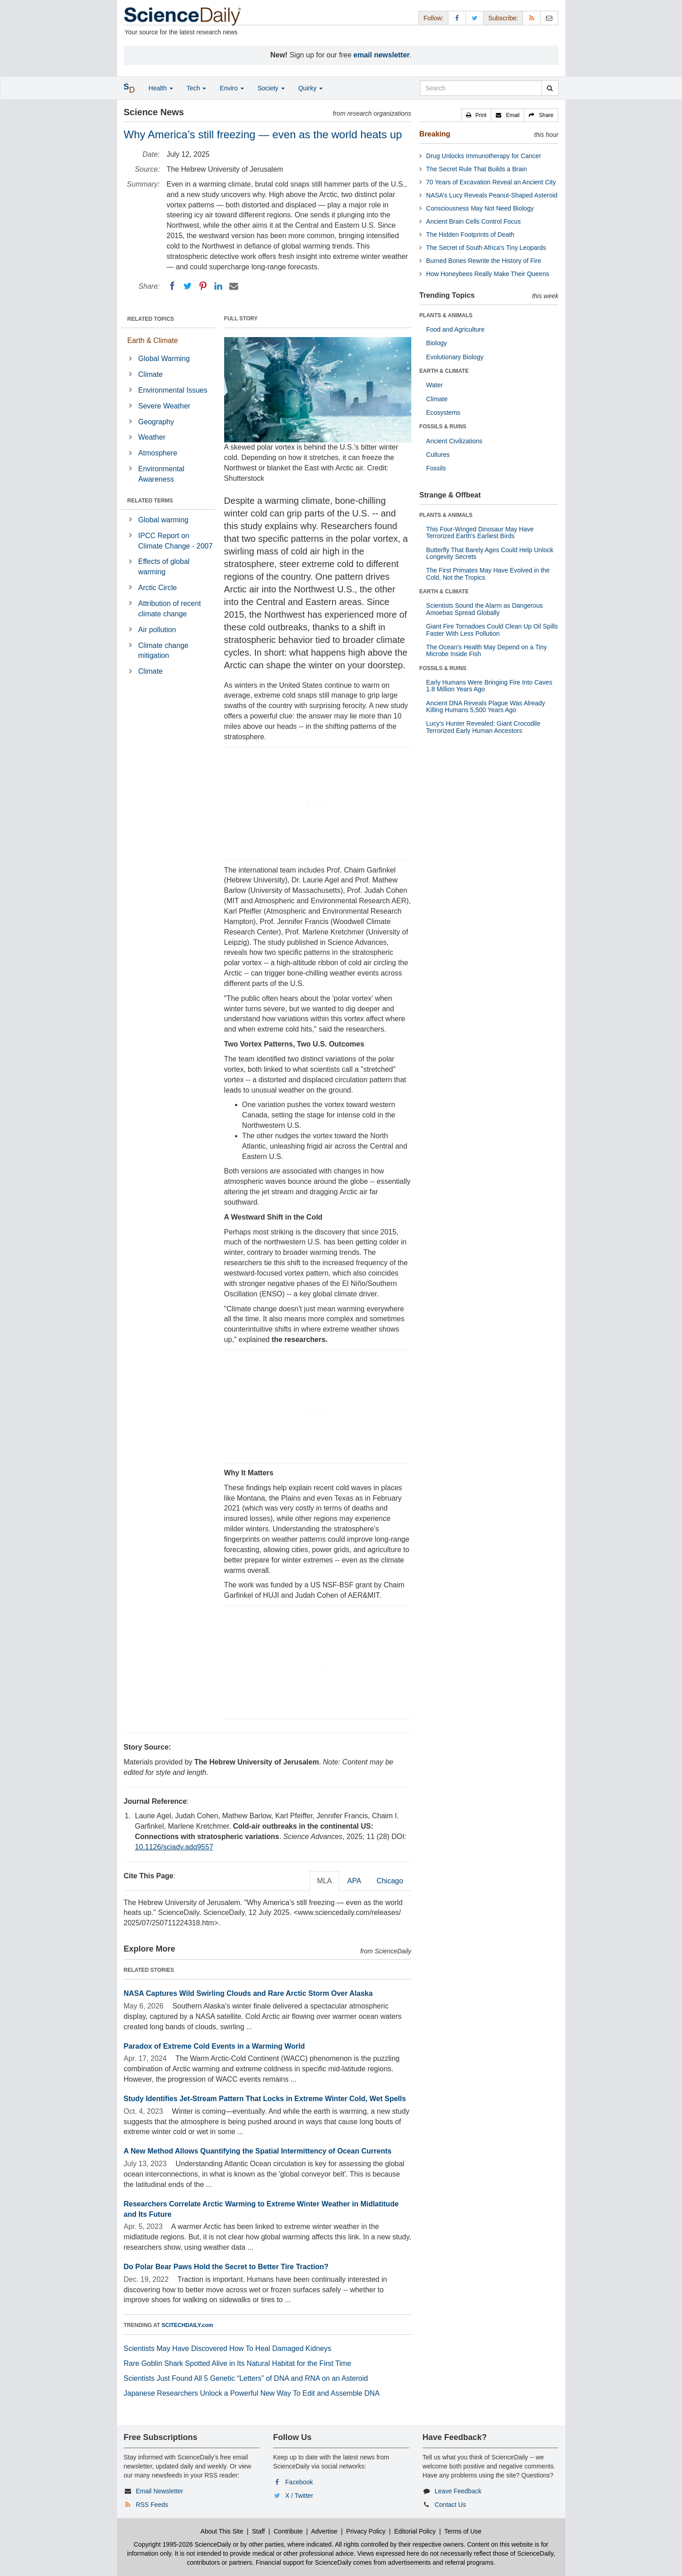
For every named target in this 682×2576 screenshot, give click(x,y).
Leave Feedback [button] (458, 2491)
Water (434, 385)
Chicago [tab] (389, 1881)
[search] (550, 88)
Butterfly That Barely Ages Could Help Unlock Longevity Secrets (489, 553)
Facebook (299, 2482)
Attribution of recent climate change (169, 609)
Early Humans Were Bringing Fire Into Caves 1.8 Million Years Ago (489, 686)
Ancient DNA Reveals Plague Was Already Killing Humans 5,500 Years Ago (485, 706)
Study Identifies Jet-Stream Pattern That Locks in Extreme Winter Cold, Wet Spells (265, 2098)
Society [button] (271, 88)
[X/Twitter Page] (475, 18)
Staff (258, 2531)
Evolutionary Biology (455, 357)
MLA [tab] (324, 1881)
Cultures (438, 454)
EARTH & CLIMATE (444, 371)
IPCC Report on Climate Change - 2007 (175, 541)
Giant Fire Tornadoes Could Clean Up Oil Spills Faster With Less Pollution (492, 630)
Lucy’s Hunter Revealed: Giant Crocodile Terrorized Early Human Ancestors (483, 727)
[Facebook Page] (457, 18)
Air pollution (157, 629)
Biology (436, 343)
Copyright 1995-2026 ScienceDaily (182, 2544)
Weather (151, 437)
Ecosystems (443, 412)
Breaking (434, 134)
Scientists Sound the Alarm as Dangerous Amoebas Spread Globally (484, 609)
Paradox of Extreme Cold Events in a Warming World (214, 2046)
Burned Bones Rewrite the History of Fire (483, 260)
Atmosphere (157, 453)
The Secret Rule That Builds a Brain (476, 169)
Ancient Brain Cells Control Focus (473, 221)
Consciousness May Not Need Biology (480, 208)
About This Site (222, 2531)
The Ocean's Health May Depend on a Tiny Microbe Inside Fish (486, 650)
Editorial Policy (415, 2531)
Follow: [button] (433, 18)
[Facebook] (172, 286)
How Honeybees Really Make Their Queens (487, 273)
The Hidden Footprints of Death (470, 234)
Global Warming (164, 358)
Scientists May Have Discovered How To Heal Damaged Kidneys (227, 2348)
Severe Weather (164, 406)
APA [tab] (354, 1881)
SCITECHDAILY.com (187, 2325)
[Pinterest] (203, 286)
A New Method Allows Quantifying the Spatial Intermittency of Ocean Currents (258, 2151)
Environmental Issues (172, 390)
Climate (150, 374)
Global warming (163, 520)
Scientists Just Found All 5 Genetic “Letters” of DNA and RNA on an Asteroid (246, 2378)
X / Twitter (299, 2495)
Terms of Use (462, 2531)
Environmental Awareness (161, 474)
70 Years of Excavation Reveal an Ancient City (491, 182)
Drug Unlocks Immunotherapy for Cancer (483, 156)
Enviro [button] (232, 88)
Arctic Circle (157, 587)
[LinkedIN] (218, 286)
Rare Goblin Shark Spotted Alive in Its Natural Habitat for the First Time (237, 2363)
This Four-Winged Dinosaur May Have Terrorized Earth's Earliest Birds (480, 533)
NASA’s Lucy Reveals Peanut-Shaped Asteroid (492, 195)
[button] (476, 115)
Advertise (324, 2531)
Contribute (288, 2531)
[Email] (233, 286)
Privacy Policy (366, 2531)
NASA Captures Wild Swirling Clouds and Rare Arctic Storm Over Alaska (248, 1993)
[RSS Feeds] (531, 18)
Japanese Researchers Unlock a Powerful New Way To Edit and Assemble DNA (252, 2393)
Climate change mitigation (163, 651)
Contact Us (450, 2504)
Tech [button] (196, 88)
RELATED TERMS (150, 500)
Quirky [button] (310, 88)
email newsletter (381, 55)
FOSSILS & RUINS (442, 426)
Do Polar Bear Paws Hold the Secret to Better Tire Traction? (226, 2267)
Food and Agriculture (455, 329)
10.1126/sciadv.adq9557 (174, 1847)
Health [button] (161, 88)
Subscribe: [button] (503, 18)
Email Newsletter (159, 2491)
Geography (156, 422)
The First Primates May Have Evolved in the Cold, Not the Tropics (488, 574)
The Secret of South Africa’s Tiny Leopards (486, 247)
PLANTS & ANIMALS (446, 315)
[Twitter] (187, 286)
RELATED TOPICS (150, 319)
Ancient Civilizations (454, 441)
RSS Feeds (152, 2504)
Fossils (436, 468)
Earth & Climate (152, 340)
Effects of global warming (164, 567)
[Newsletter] (549, 18)
